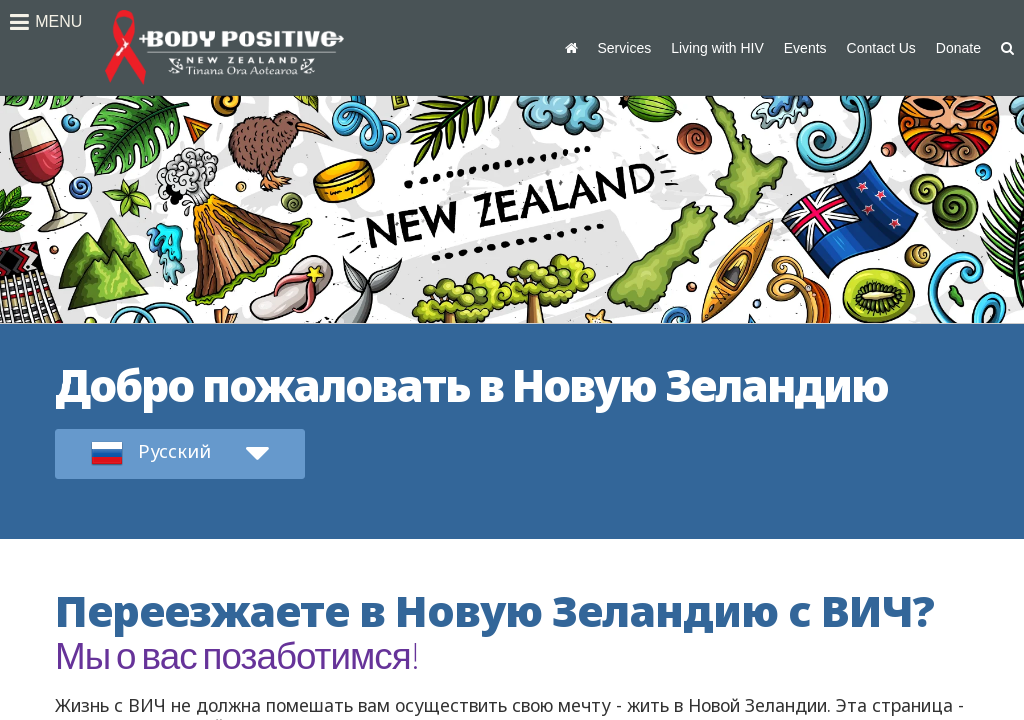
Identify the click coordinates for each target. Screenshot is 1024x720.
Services (625, 48)
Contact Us (881, 48)
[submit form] (180, 454)
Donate (958, 48)
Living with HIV (717, 48)
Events (805, 48)
